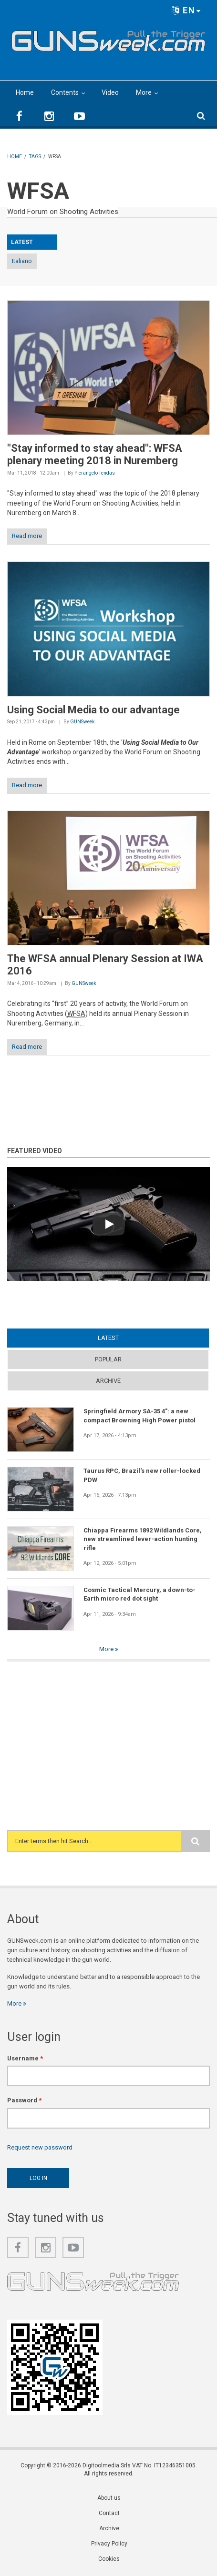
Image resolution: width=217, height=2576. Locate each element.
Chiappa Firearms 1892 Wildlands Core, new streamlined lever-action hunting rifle (142, 1539)
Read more (27, 535)
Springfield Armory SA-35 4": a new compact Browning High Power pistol (139, 1415)
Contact (109, 2513)
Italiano (22, 260)
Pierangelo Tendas (94, 473)
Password (24, 2100)
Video (110, 92)
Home (25, 92)
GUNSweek (82, 721)
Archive (108, 1380)
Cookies (109, 2559)
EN (186, 10)
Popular (108, 1359)
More (144, 92)
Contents (65, 92)
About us (109, 2498)
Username (25, 2058)
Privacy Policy (109, 2543)
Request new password (39, 2147)
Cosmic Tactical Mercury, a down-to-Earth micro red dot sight (139, 1594)
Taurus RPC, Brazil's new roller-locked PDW (141, 1475)
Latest (108, 1337)
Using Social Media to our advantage (93, 710)
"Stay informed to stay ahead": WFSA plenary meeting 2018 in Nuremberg (94, 454)
